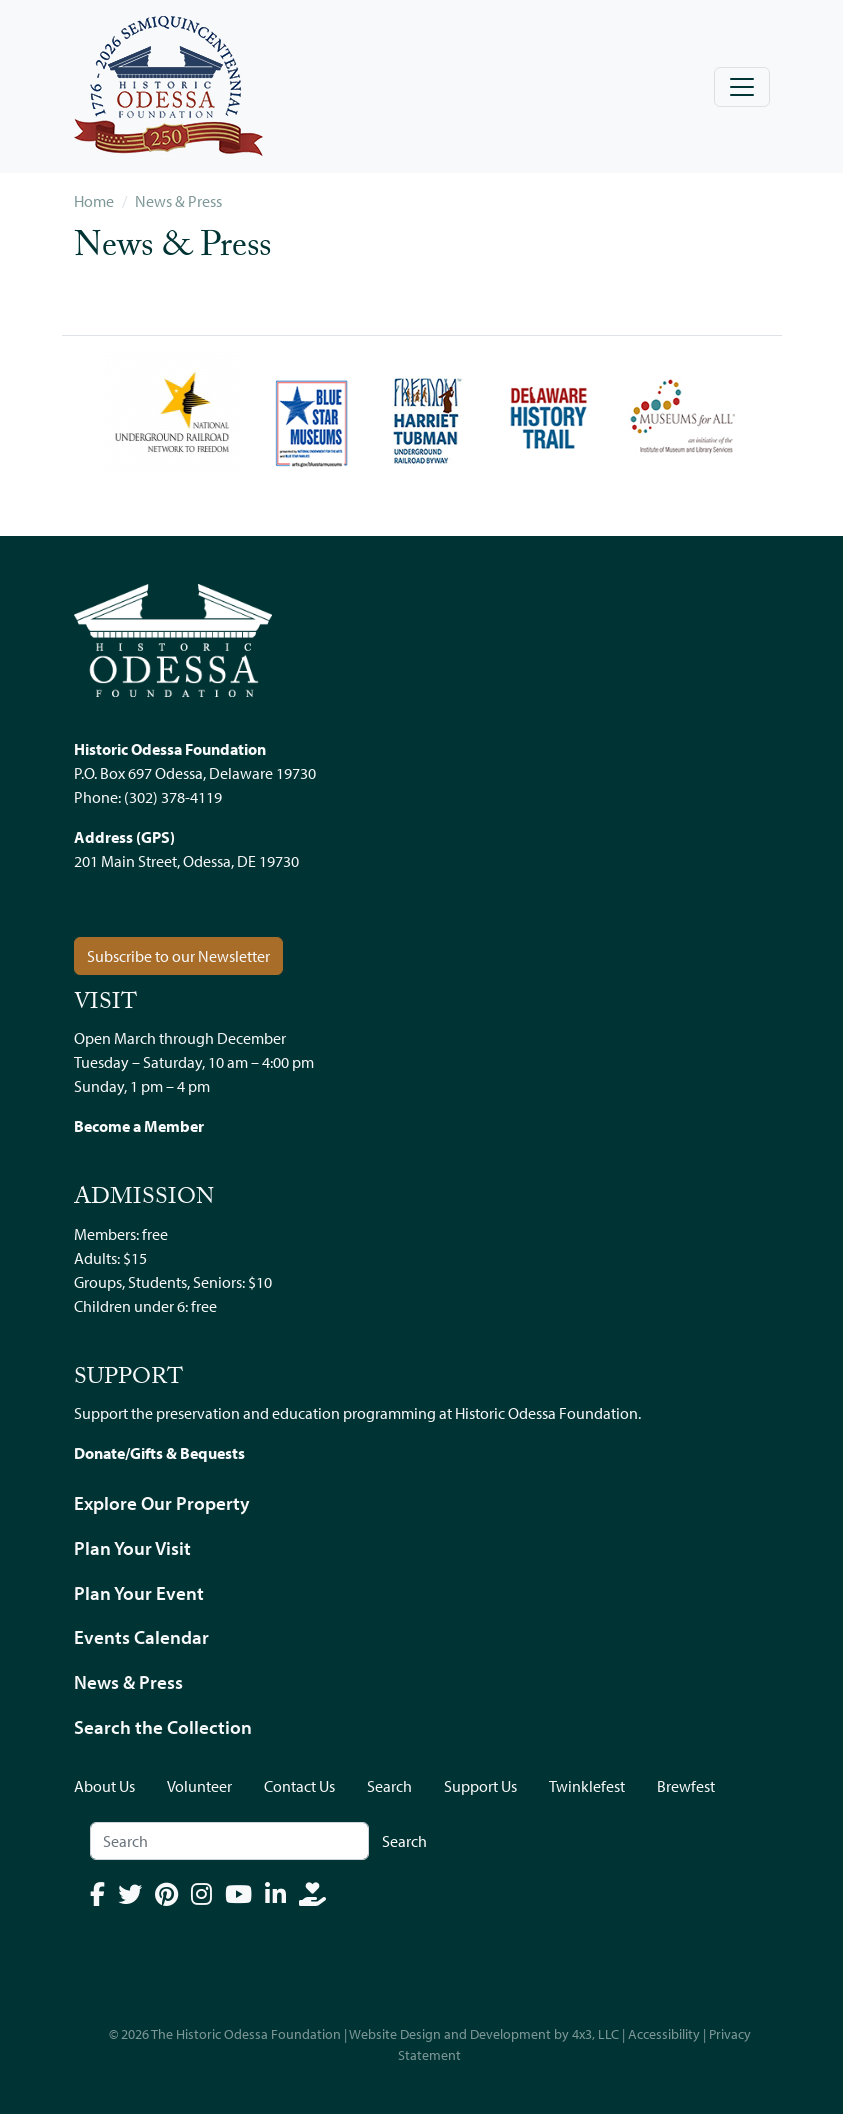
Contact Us (299, 1786)
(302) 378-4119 (173, 797)
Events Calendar (141, 1637)
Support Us (480, 1786)
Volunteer (199, 1786)
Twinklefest (587, 1786)
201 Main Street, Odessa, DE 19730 (186, 861)
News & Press (178, 201)
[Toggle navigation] (742, 87)
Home (94, 201)
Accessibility (664, 2034)
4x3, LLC (595, 2034)
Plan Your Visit (132, 1548)
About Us (104, 1786)
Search (389, 1786)
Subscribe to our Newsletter (178, 956)
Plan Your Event (139, 1593)
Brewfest (686, 1786)
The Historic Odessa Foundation (246, 2034)
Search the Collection (163, 1727)
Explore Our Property (162, 1503)
